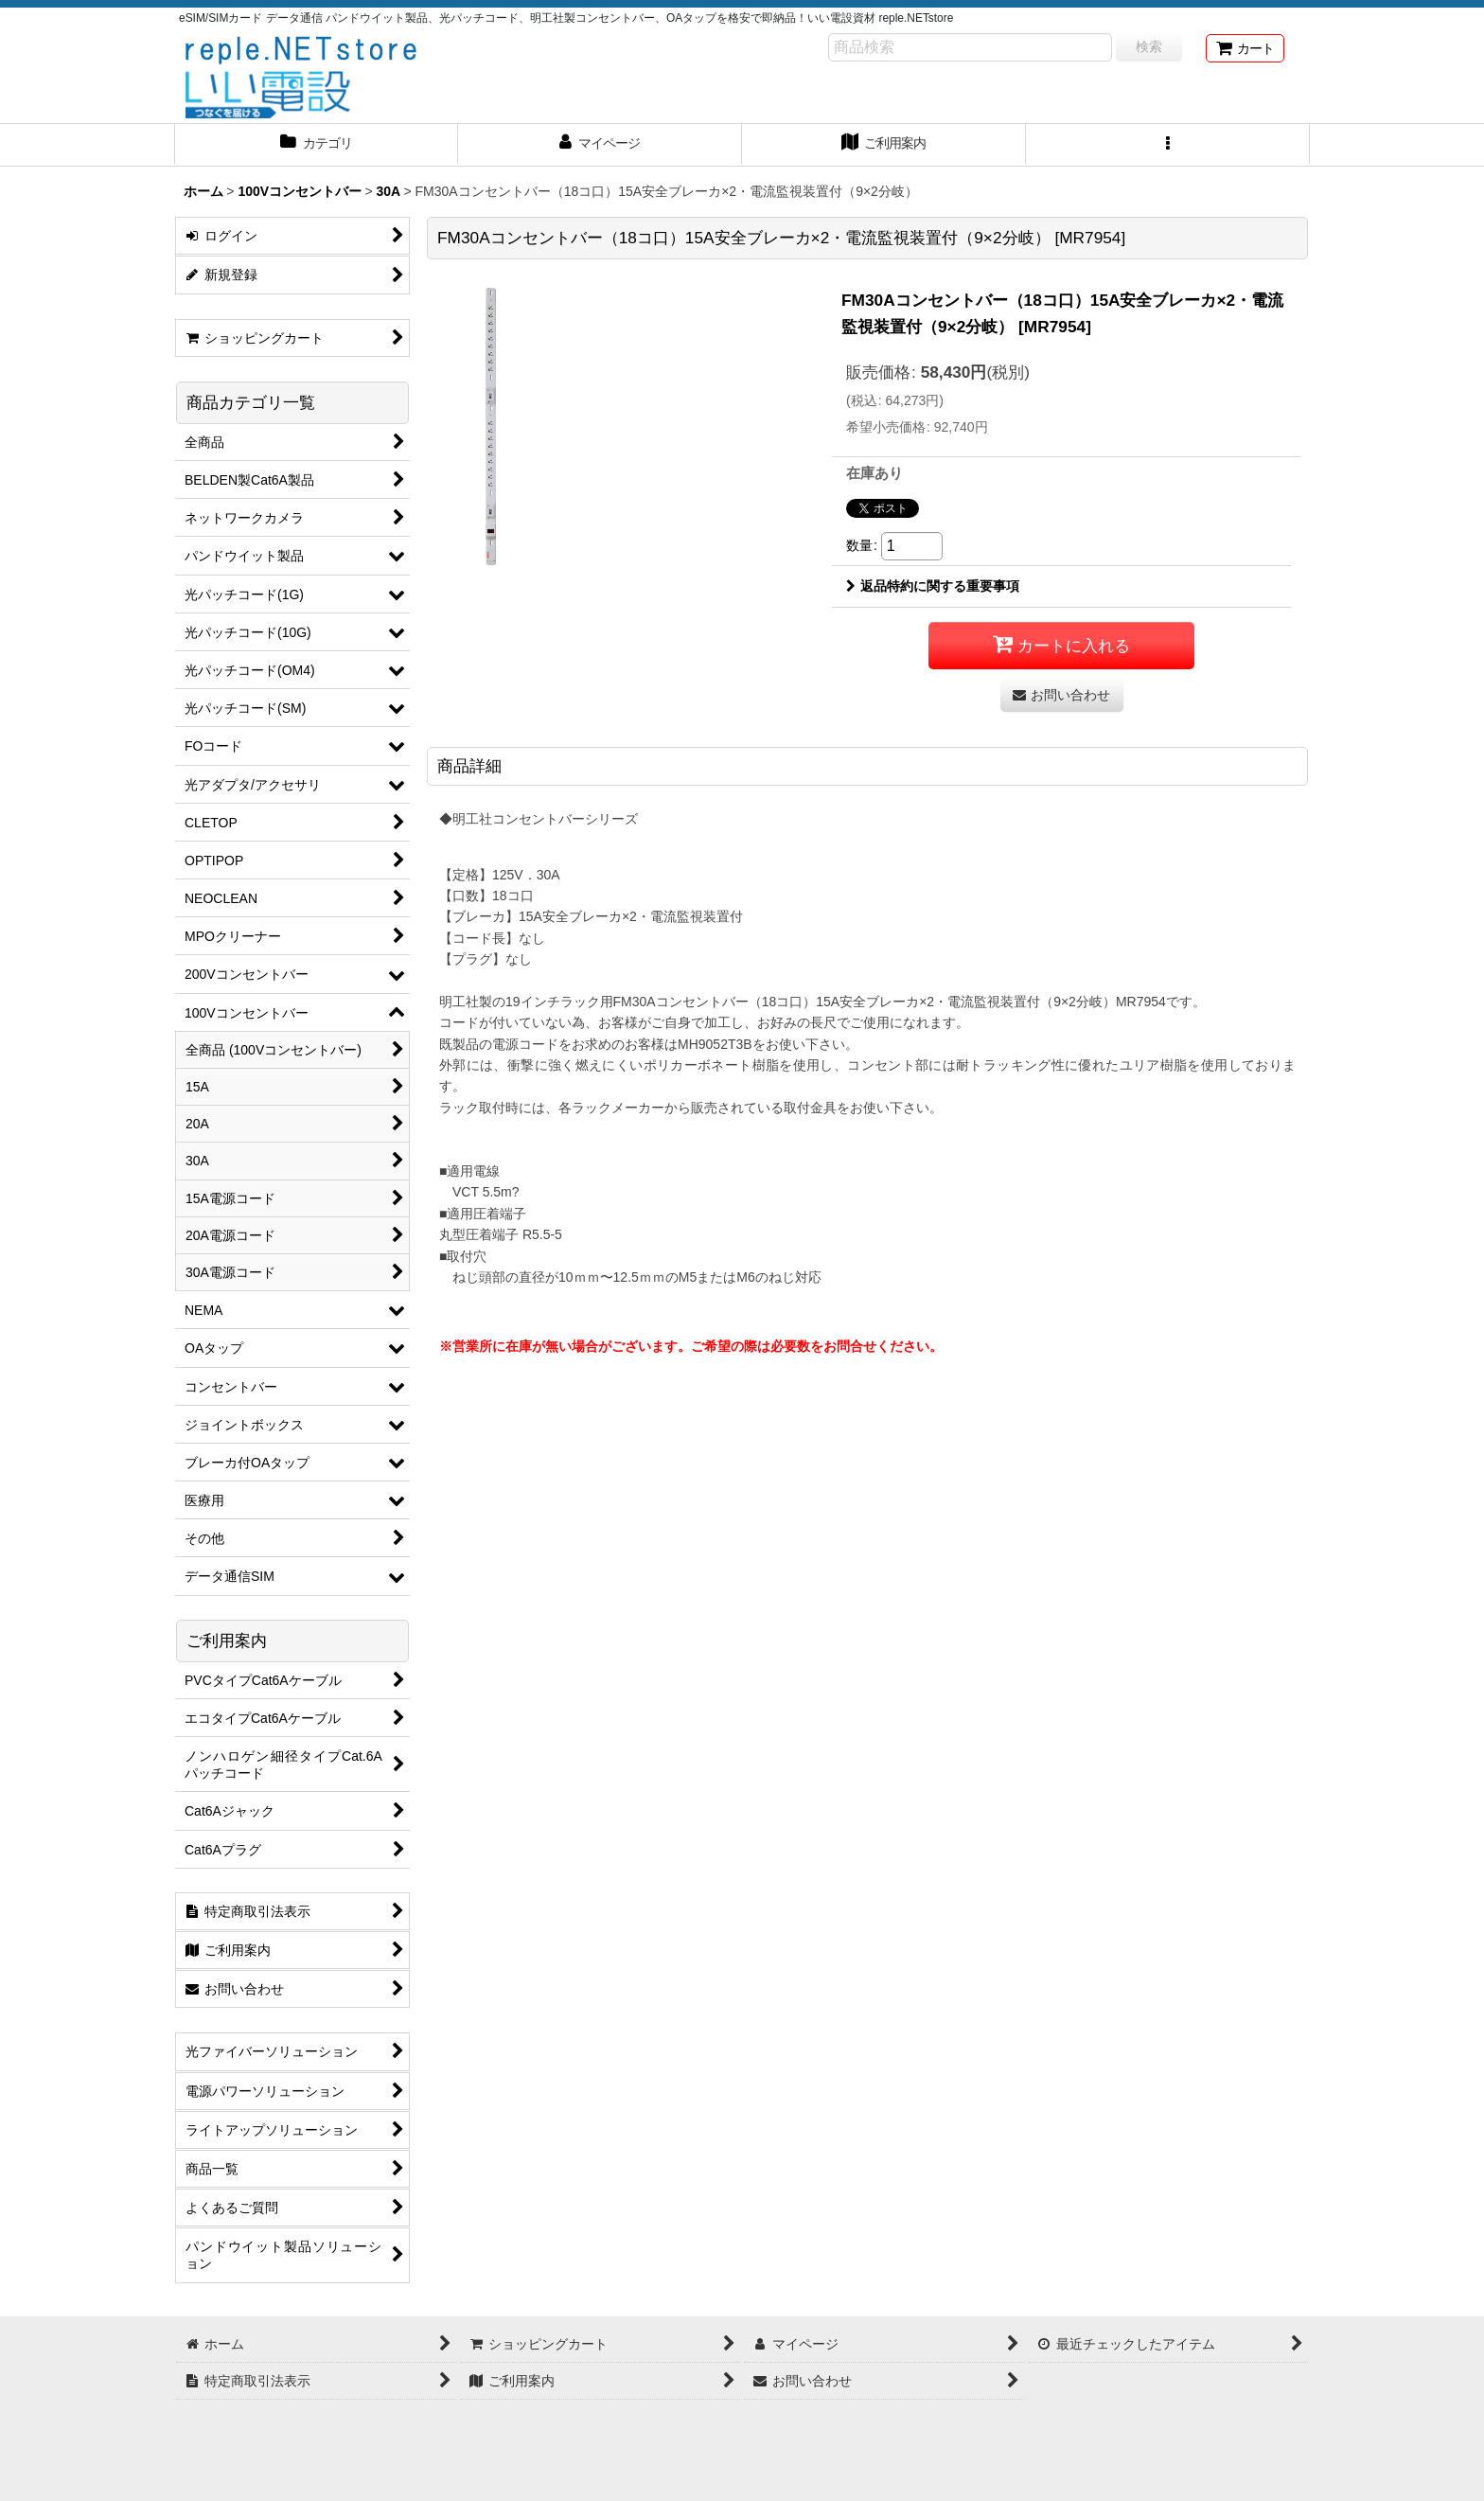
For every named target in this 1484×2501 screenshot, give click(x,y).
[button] (1168, 145)
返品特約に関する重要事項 (932, 586)
